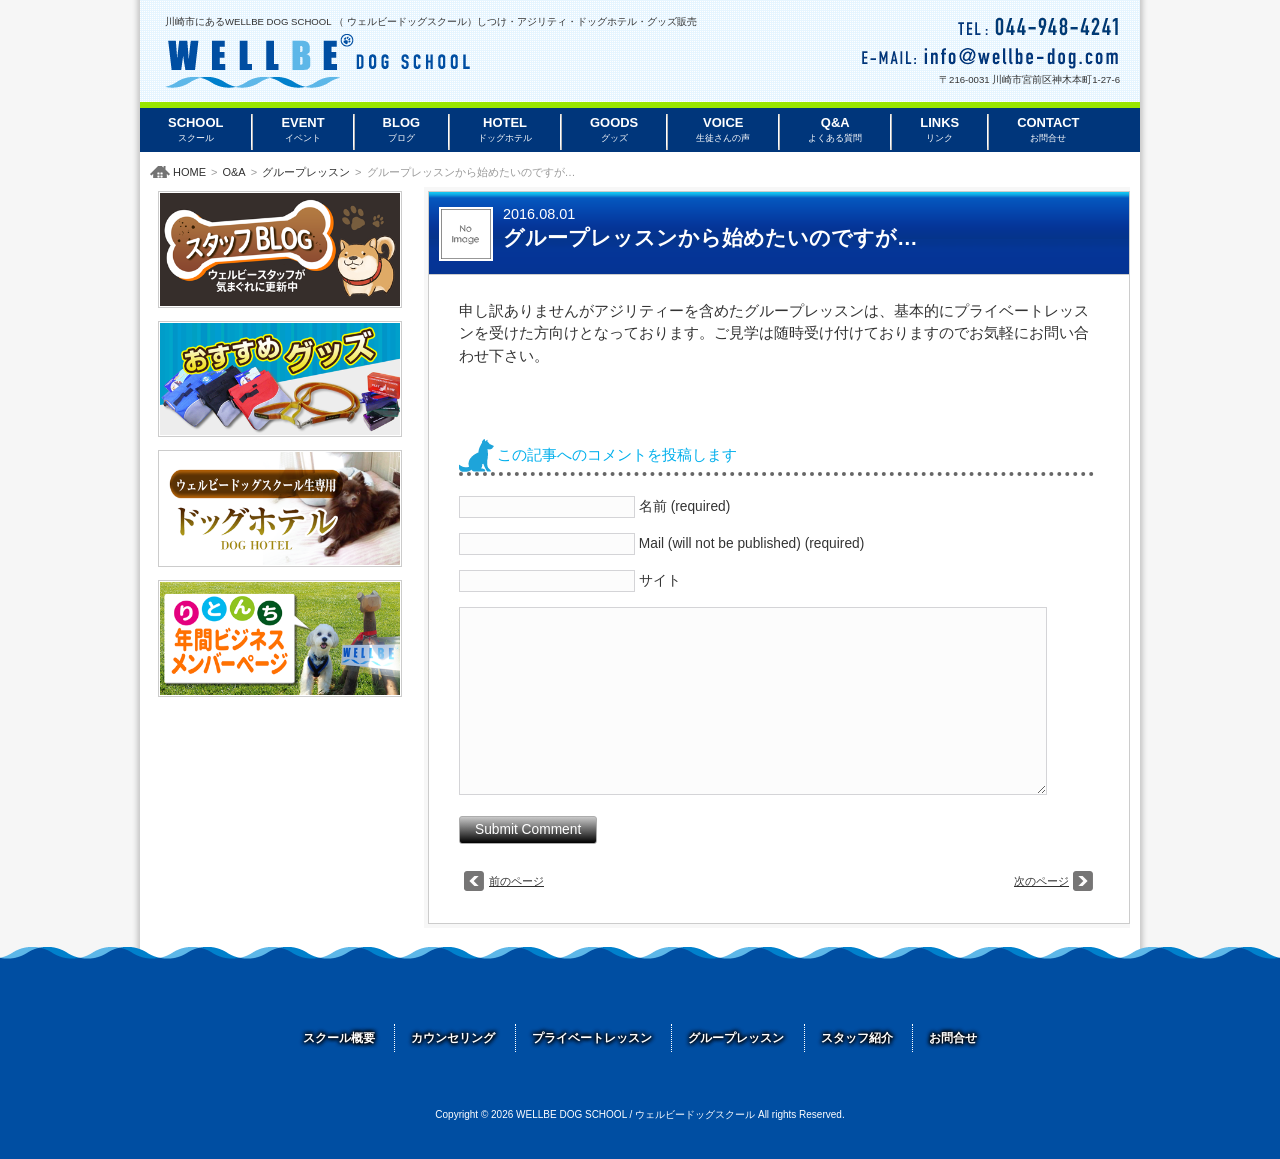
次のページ (1041, 881)
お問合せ (953, 1038)
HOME (189, 172)
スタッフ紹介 (857, 1038)
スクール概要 (339, 1038)
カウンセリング (453, 1038)
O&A (233, 172)
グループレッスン (306, 172)
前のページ (516, 881)
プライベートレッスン (592, 1038)
